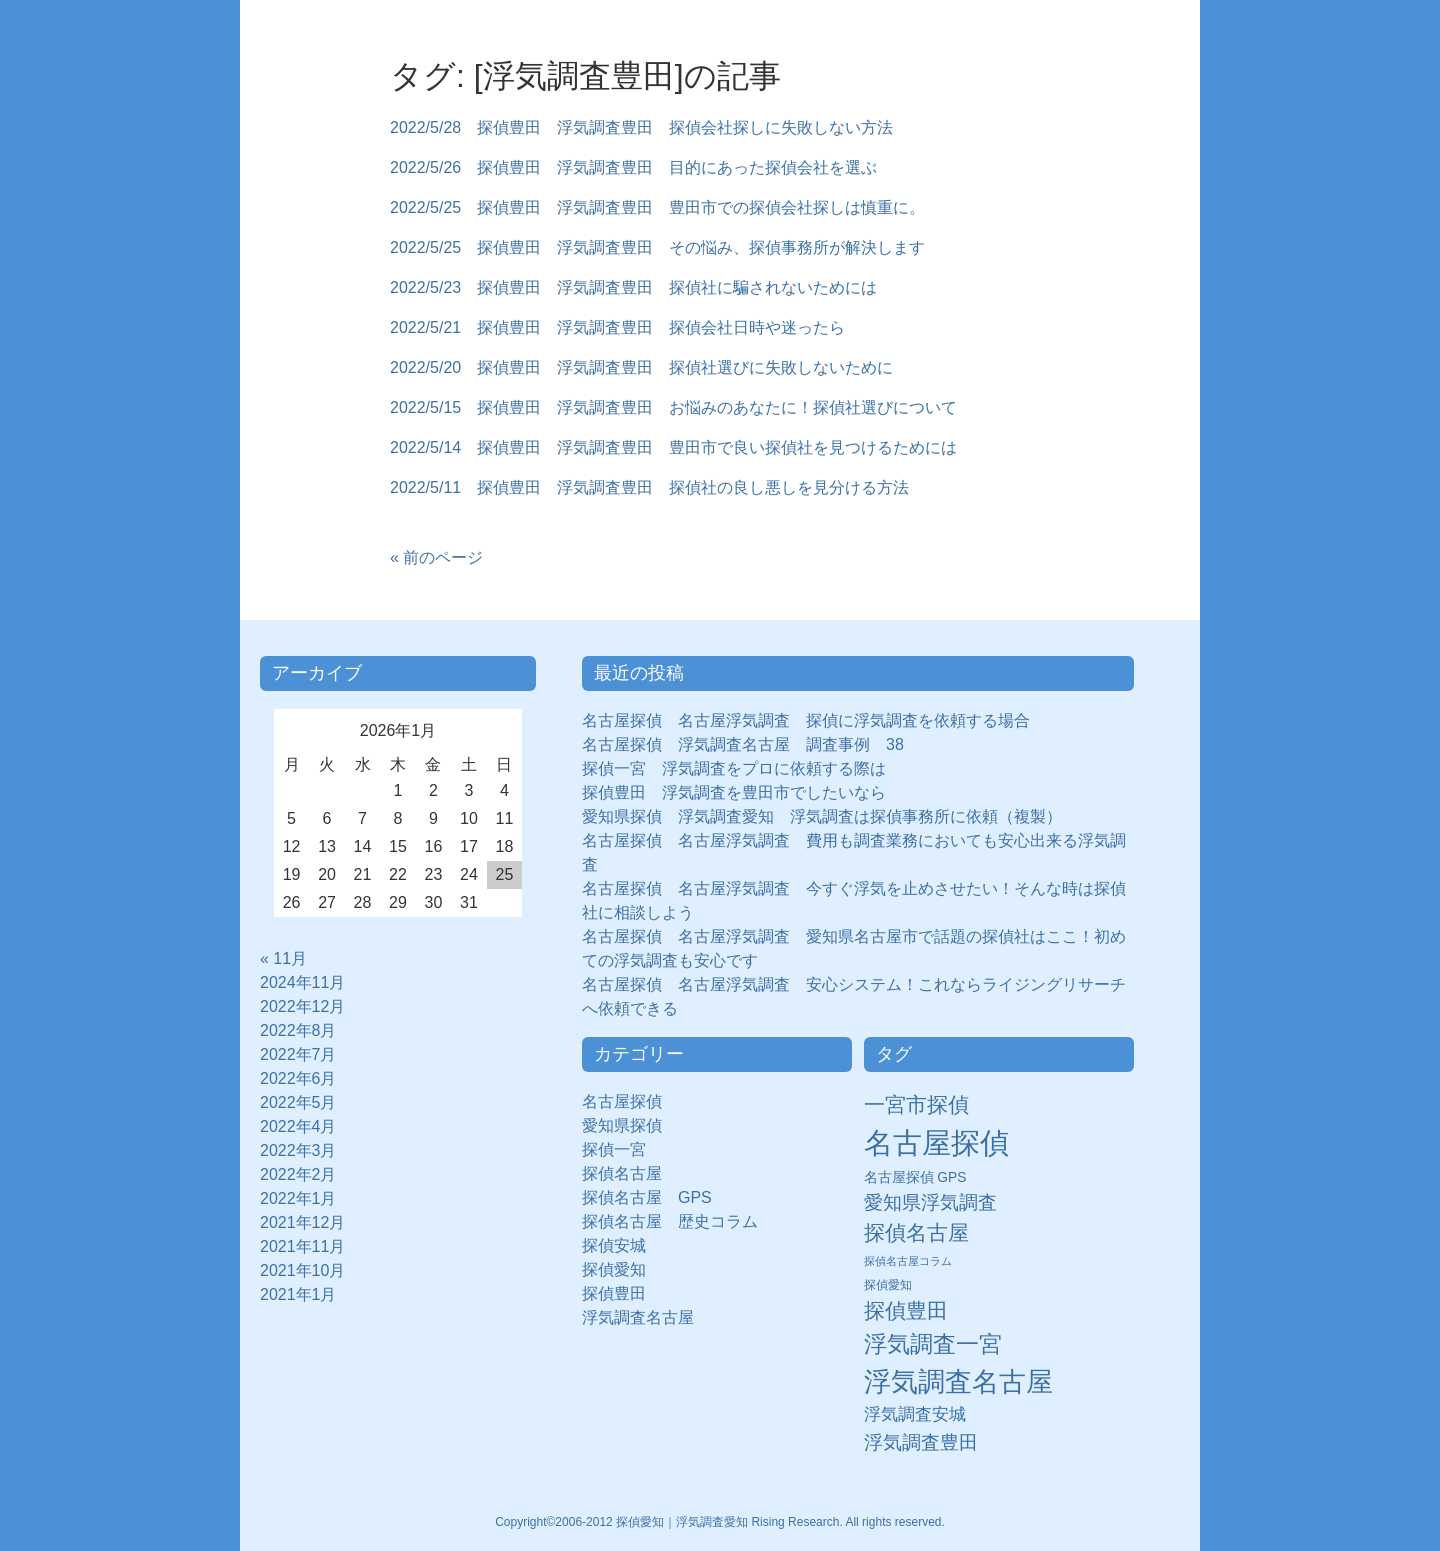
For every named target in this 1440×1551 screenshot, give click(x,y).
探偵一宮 (622, 1149)
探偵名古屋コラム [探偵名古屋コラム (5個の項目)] (908, 1261)
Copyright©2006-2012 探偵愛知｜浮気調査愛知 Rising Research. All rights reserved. (720, 1522)
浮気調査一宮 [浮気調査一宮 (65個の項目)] (933, 1344)
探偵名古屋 (622, 1173)
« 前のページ (436, 557)
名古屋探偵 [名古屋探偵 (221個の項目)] (936, 1142)
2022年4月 (298, 1126)
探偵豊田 (622, 1293)
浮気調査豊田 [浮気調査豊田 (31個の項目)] (921, 1442)
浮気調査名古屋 (638, 1317)
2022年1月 (298, 1198)
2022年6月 (298, 1078)
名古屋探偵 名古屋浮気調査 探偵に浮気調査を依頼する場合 (806, 720)
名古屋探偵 (622, 1101)
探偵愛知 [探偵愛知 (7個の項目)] (888, 1285)
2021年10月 (302, 1270)
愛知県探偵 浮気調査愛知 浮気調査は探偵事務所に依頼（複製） (822, 816)
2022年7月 (298, 1054)
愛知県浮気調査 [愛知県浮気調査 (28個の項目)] (930, 1202)
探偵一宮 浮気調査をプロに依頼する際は (734, 768)
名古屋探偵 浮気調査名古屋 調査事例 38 (743, 744)
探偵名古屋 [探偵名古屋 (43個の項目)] (916, 1232)
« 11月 (283, 958)
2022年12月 (302, 1006)
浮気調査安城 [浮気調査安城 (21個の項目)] (915, 1414)
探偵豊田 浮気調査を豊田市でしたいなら (734, 792)
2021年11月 (302, 1246)
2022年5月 (298, 1102)
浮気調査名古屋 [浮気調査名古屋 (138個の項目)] (958, 1382)
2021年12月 (302, 1222)
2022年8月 (298, 1030)
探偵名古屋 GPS (647, 1197)
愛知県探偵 (622, 1125)
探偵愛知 (622, 1269)
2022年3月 (298, 1150)
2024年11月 (302, 982)
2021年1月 (298, 1294)
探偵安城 (614, 1245)
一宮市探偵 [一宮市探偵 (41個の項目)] (916, 1104)
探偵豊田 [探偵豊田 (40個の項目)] (906, 1310)
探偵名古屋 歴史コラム (678, 1221)
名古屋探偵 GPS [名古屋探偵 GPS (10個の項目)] (915, 1177)
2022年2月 (298, 1174)
